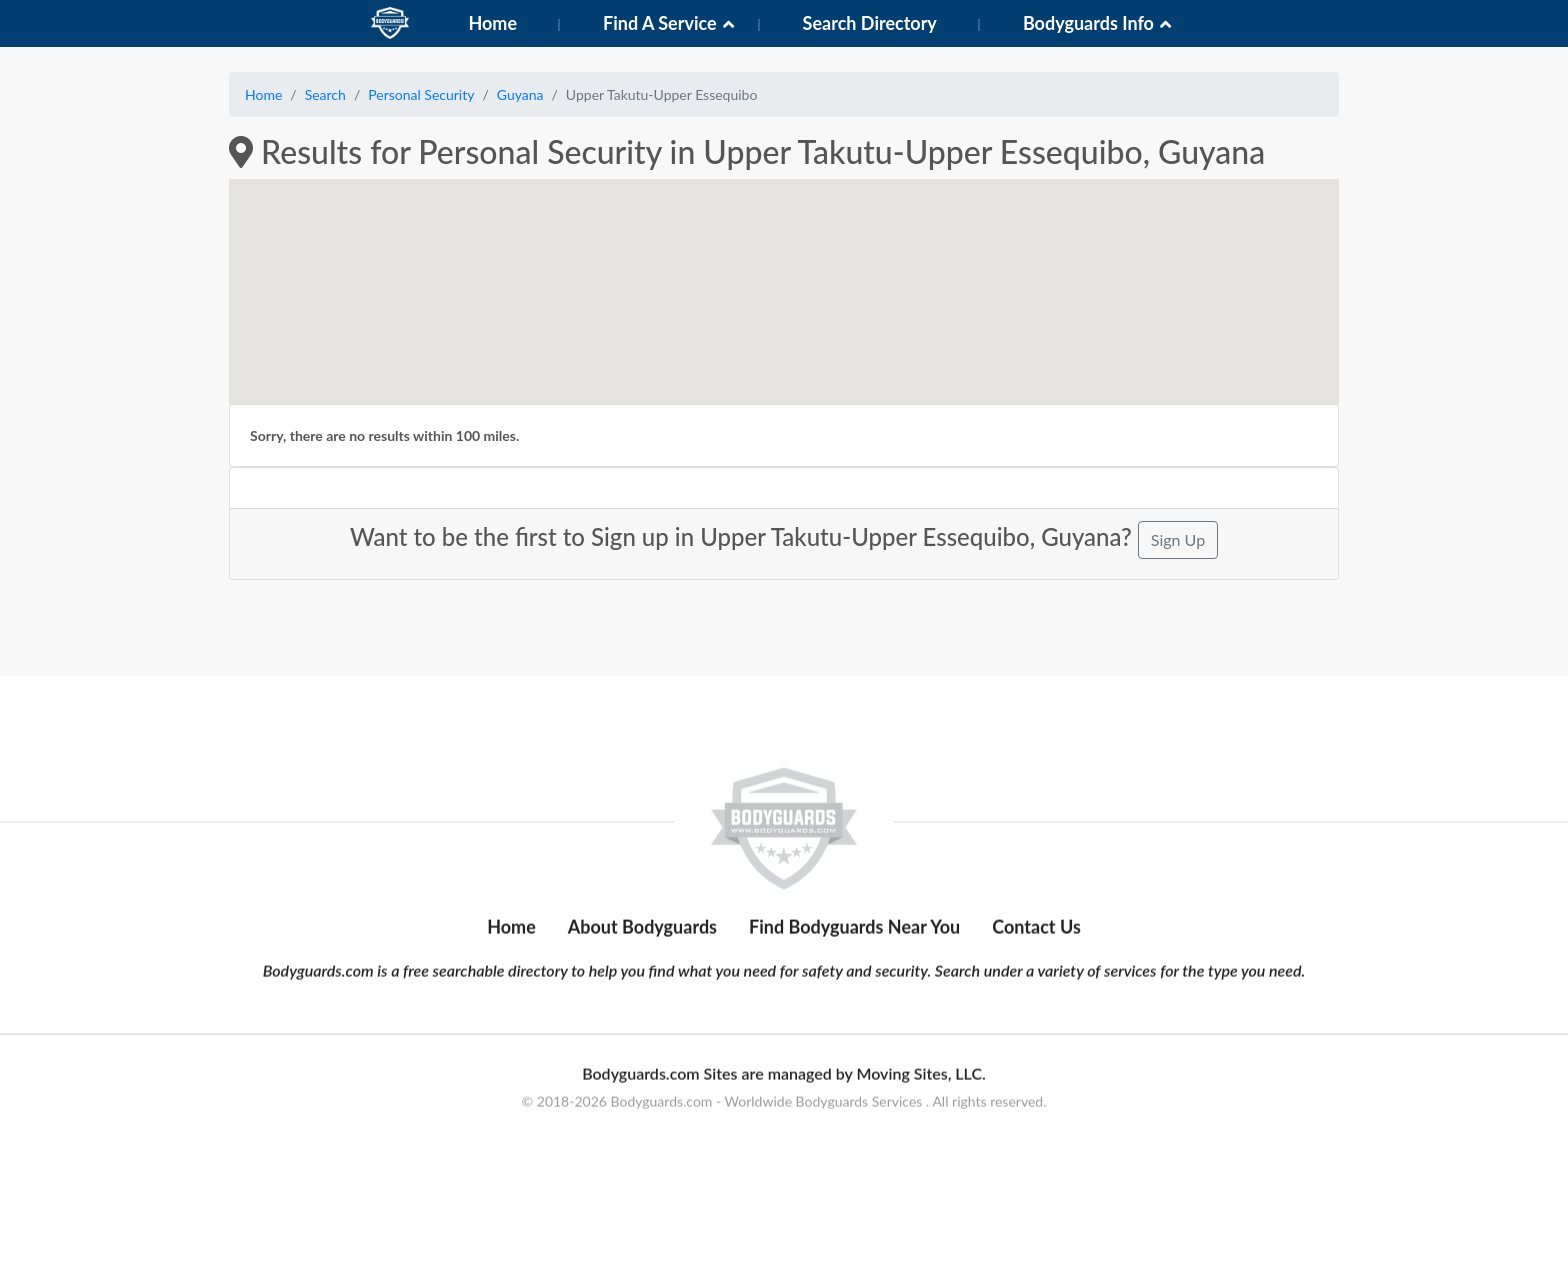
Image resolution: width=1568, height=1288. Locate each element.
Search (325, 94)
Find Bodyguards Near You (854, 982)
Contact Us (1036, 982)
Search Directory (870, 23)
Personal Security (421, 94)
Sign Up (1178, 539)
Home (492, 23)
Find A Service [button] (660, 23)
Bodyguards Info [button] (1088, 23)
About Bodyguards (642, 982)
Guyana (520, 94)
